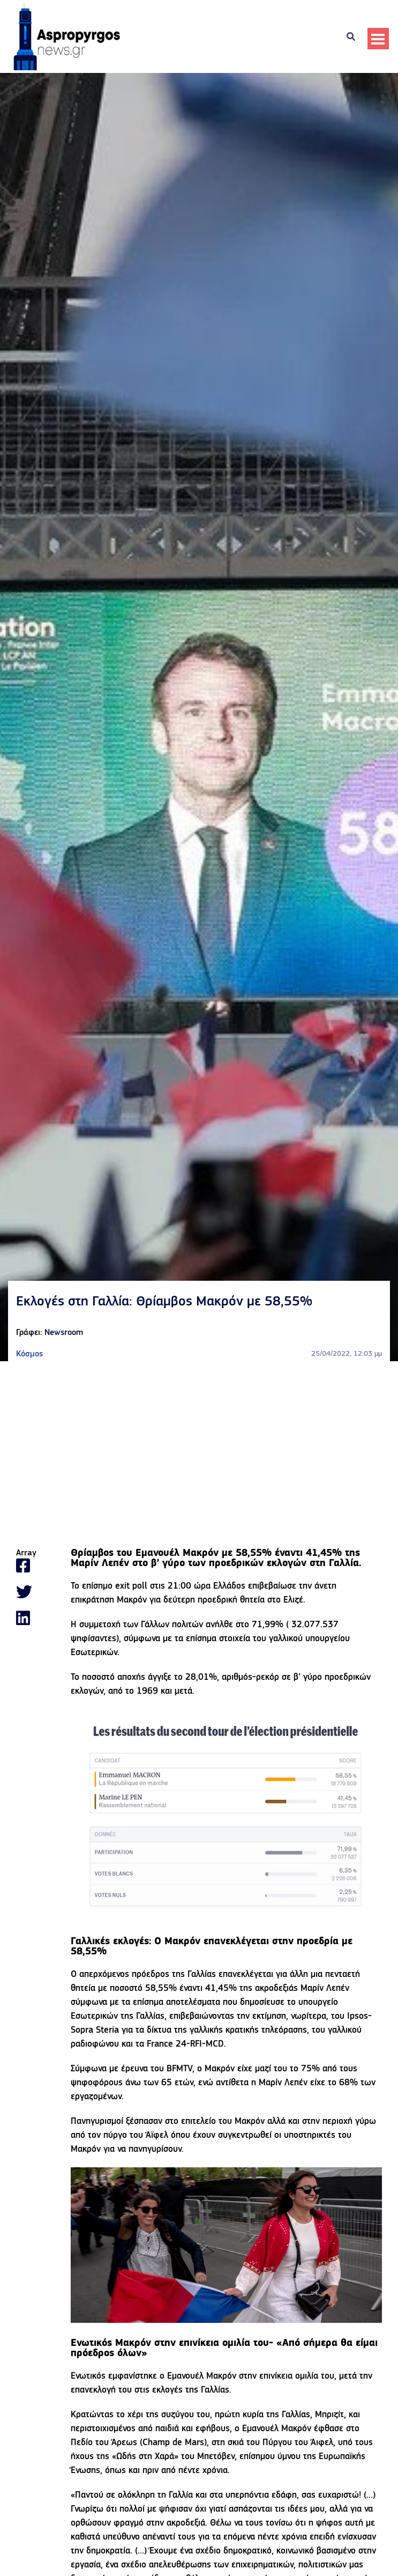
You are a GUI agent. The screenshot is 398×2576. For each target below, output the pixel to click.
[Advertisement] (199, 1454)
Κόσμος (29, 1354)
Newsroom (63, 1332)
